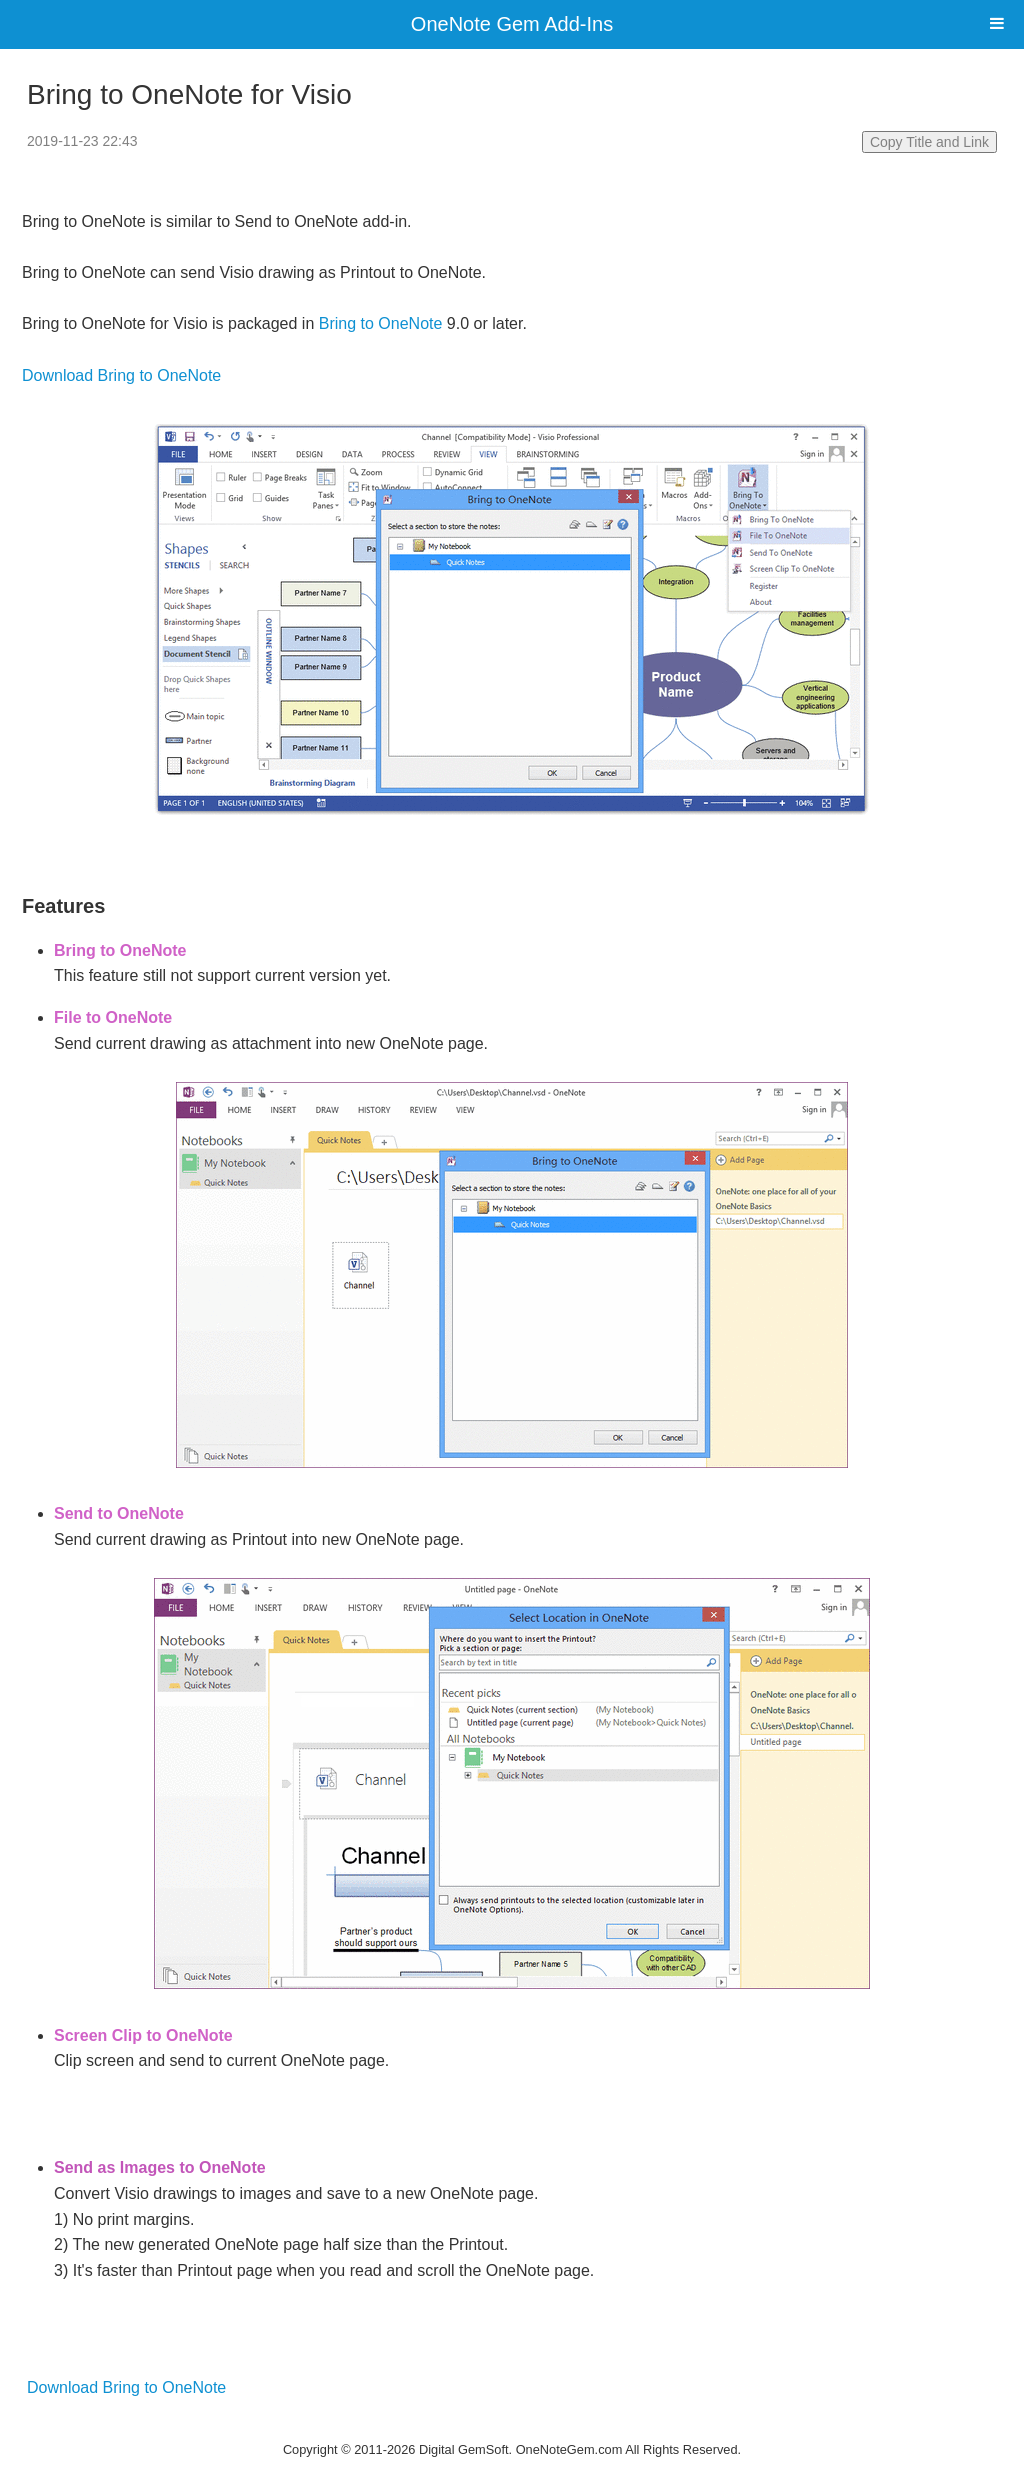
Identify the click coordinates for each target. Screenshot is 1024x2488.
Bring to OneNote (381, 323)
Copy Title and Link (929, 142)
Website (512, 2423)
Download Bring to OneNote (121, 375)
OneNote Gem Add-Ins (512, 24)
